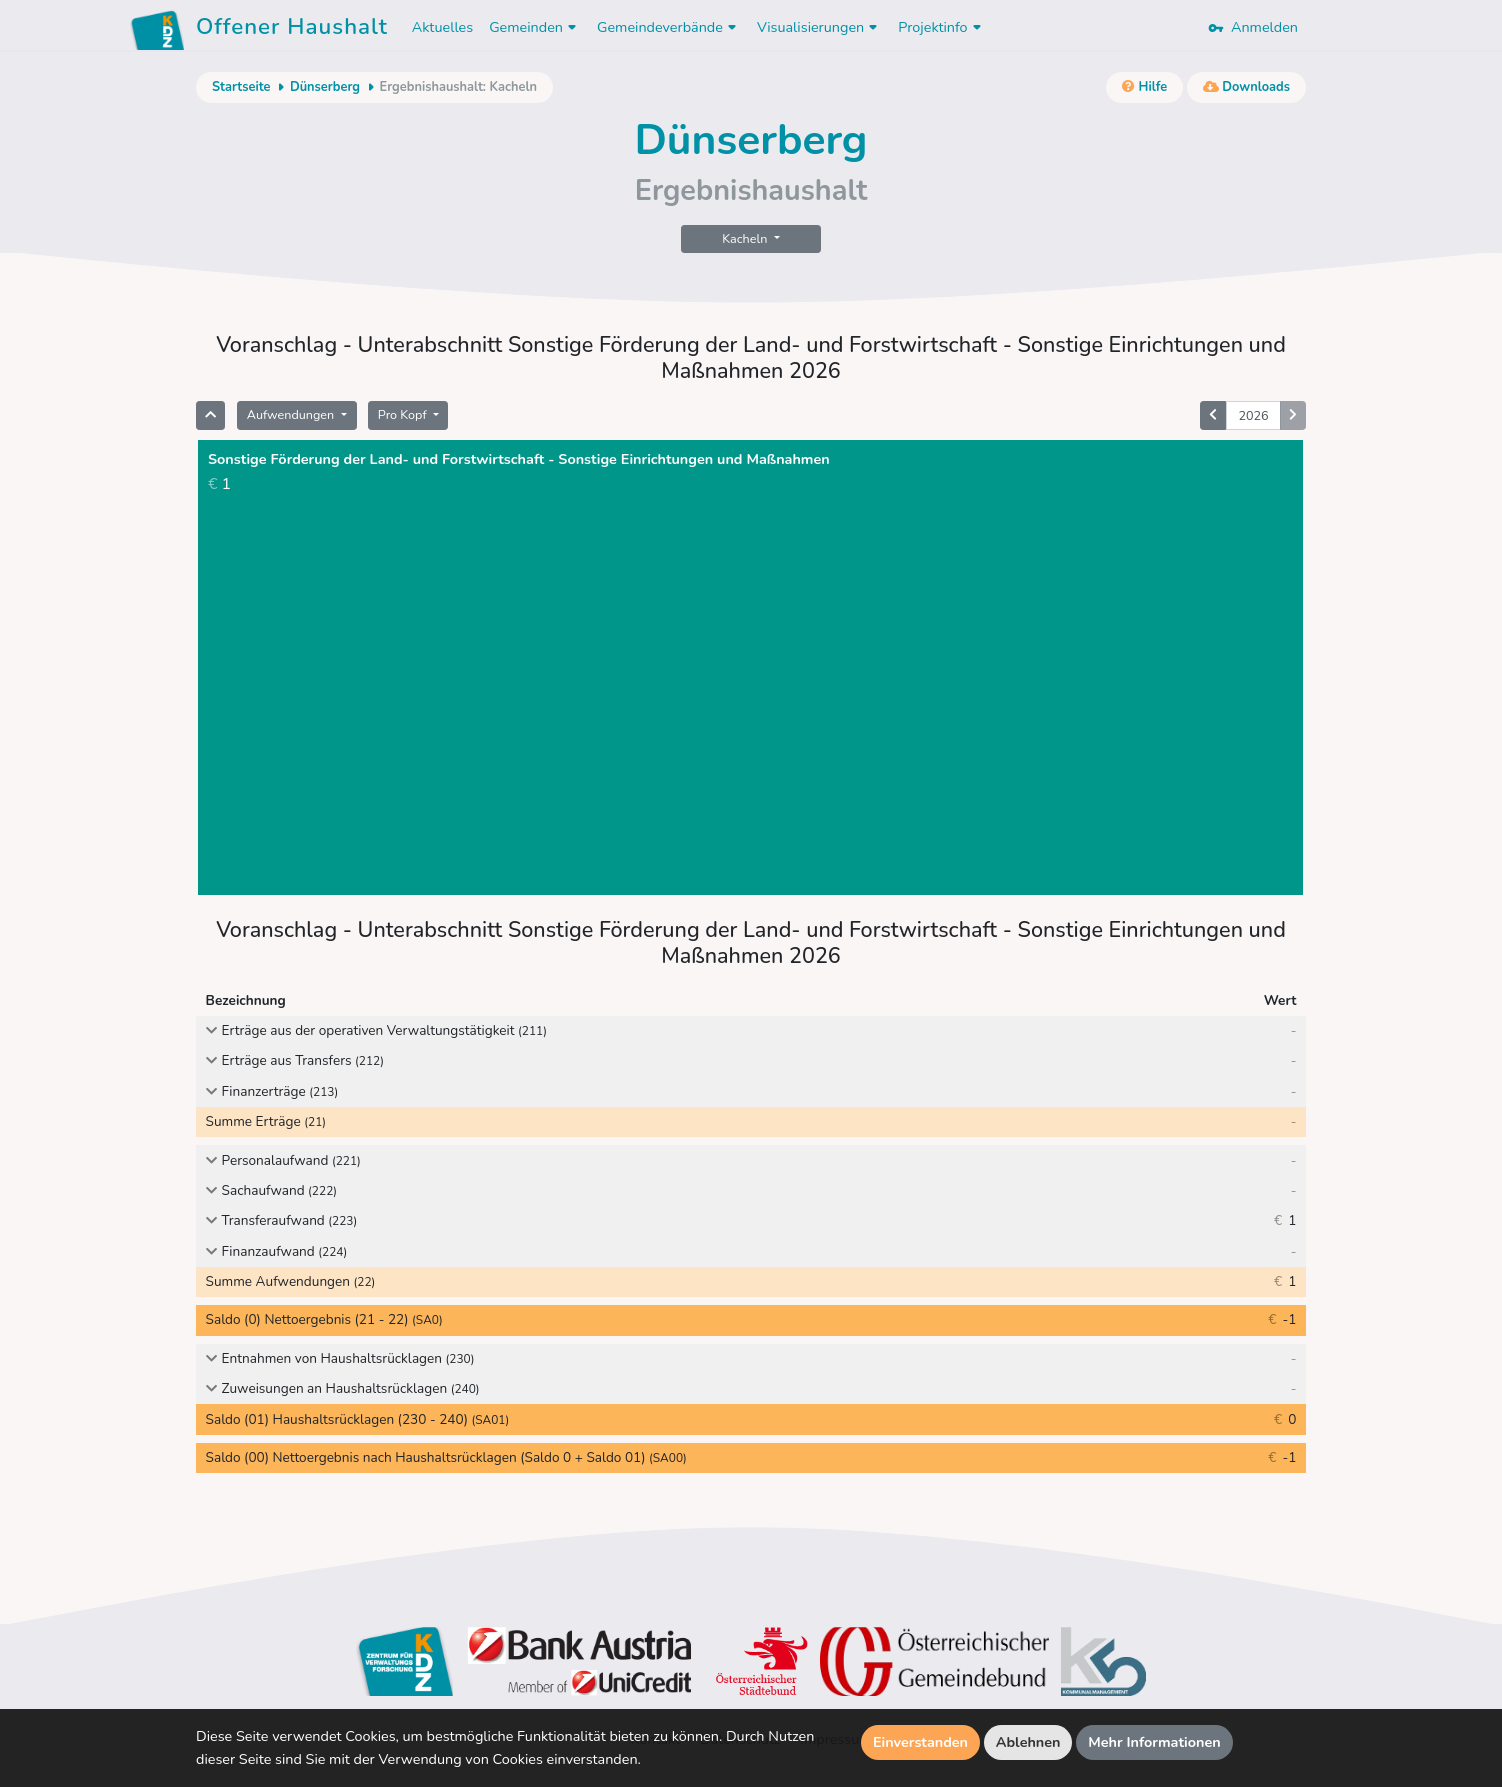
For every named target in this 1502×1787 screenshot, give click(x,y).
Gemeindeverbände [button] (669, 27)
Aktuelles (442, 27)
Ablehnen (1028, 1742)
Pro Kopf (404, 414)
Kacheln (746, 238)
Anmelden (1253, 27)
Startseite (241, 87)
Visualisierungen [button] (819, 27)
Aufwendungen (292, 414)
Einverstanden (920, 1742)
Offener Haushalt (292, 30)
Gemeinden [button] (535, 27)
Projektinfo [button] (941, 27)
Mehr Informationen (1154, 1742)
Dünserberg (325, 87)
